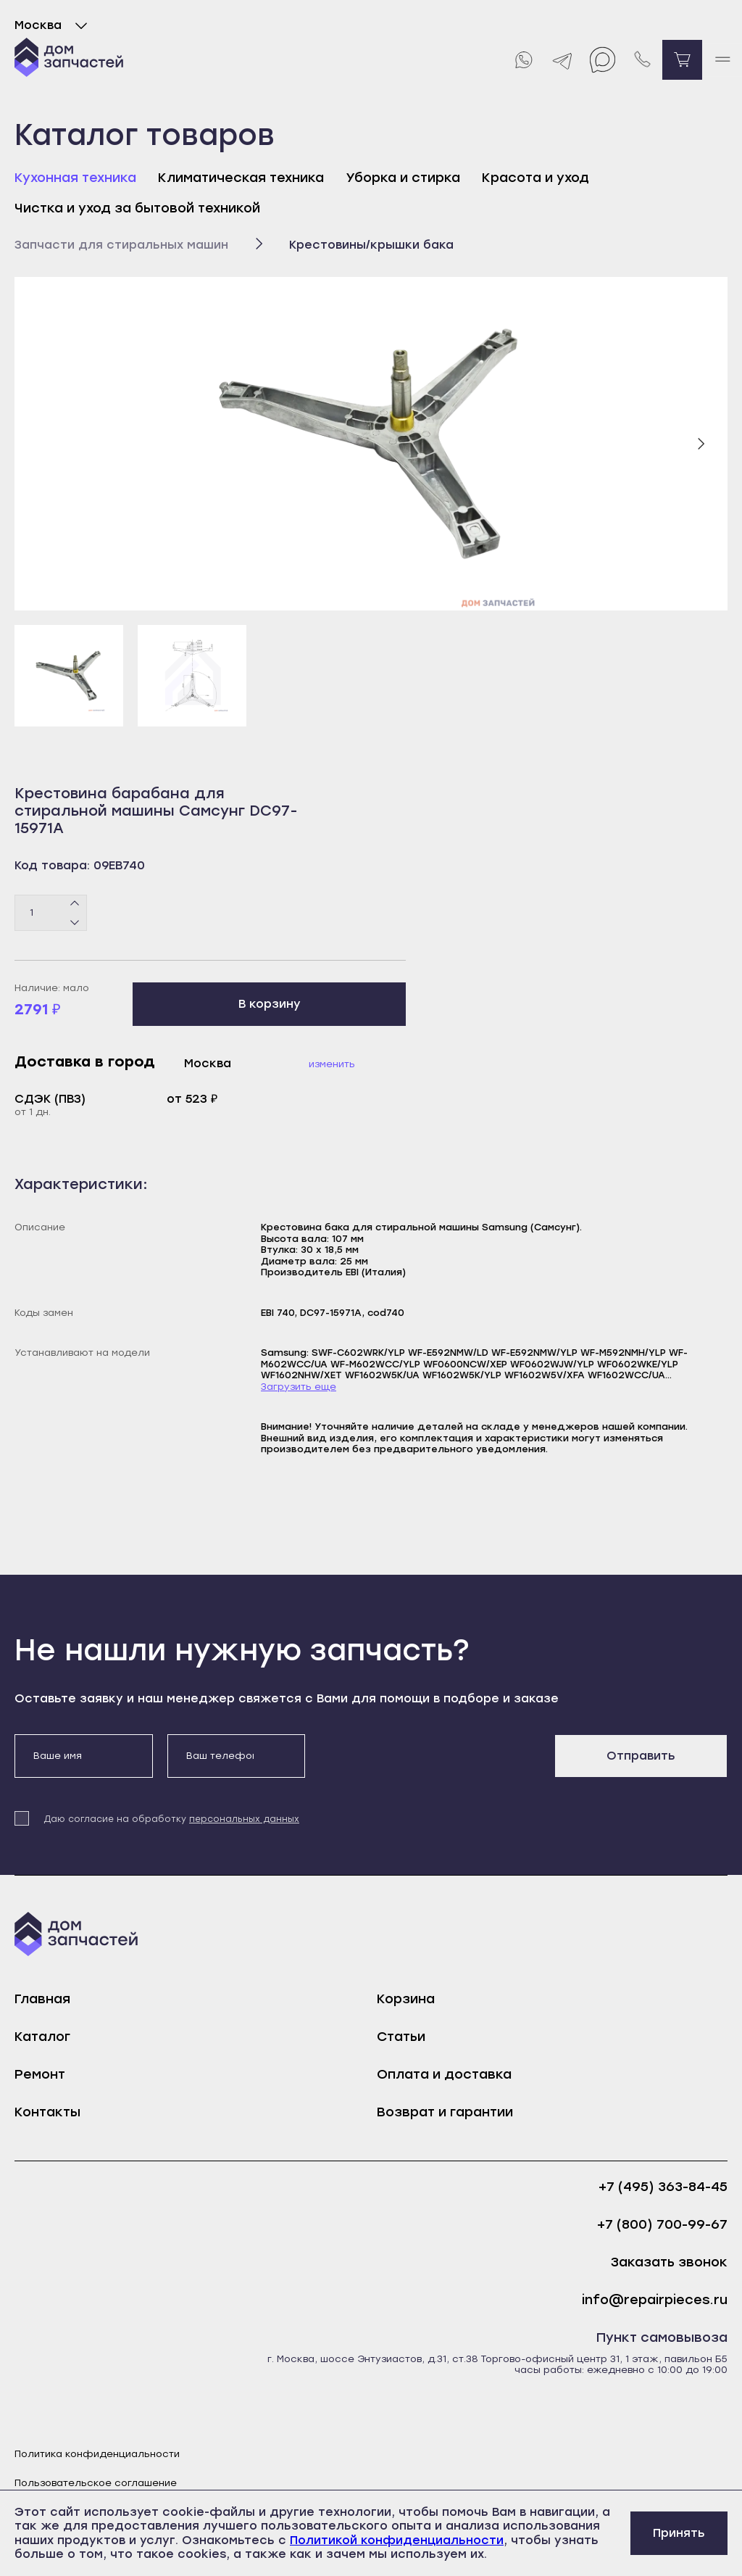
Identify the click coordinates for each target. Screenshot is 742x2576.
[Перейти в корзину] (682, 60)
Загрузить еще (298, 1386)
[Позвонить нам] (642, 60)
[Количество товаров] (50, 913)
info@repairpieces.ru (655, 2300)
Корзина (406, 1999)
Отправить (640, 1756)
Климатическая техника (241, 178)
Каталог (42, 2037)
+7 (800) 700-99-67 (662, 2224)
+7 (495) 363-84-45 (663, 2187)
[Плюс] (75, 903)
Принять (679, 2533)
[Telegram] (563, 60)
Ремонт (39, 2074)
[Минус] (75, 921)
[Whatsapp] (523, 60)
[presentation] (430, 1762)
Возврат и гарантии (445, 2112)
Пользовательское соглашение (95, 2482)
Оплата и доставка (444, 2074)
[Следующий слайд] (700, 443)
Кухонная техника (75, 178)
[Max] (602, 60)
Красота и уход (535, 178)
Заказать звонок (669, 2262)
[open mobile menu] (722, 60)
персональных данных (244, 1819)
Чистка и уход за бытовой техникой (137, 208)
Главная (42, 1999)
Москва (53, 25)
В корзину (269, 1004)
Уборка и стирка (403, 178)
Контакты (47, 2112)
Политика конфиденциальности (97, 2453)
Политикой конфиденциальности (397, 2540)
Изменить (332, 1064)
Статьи (401, 2037)
